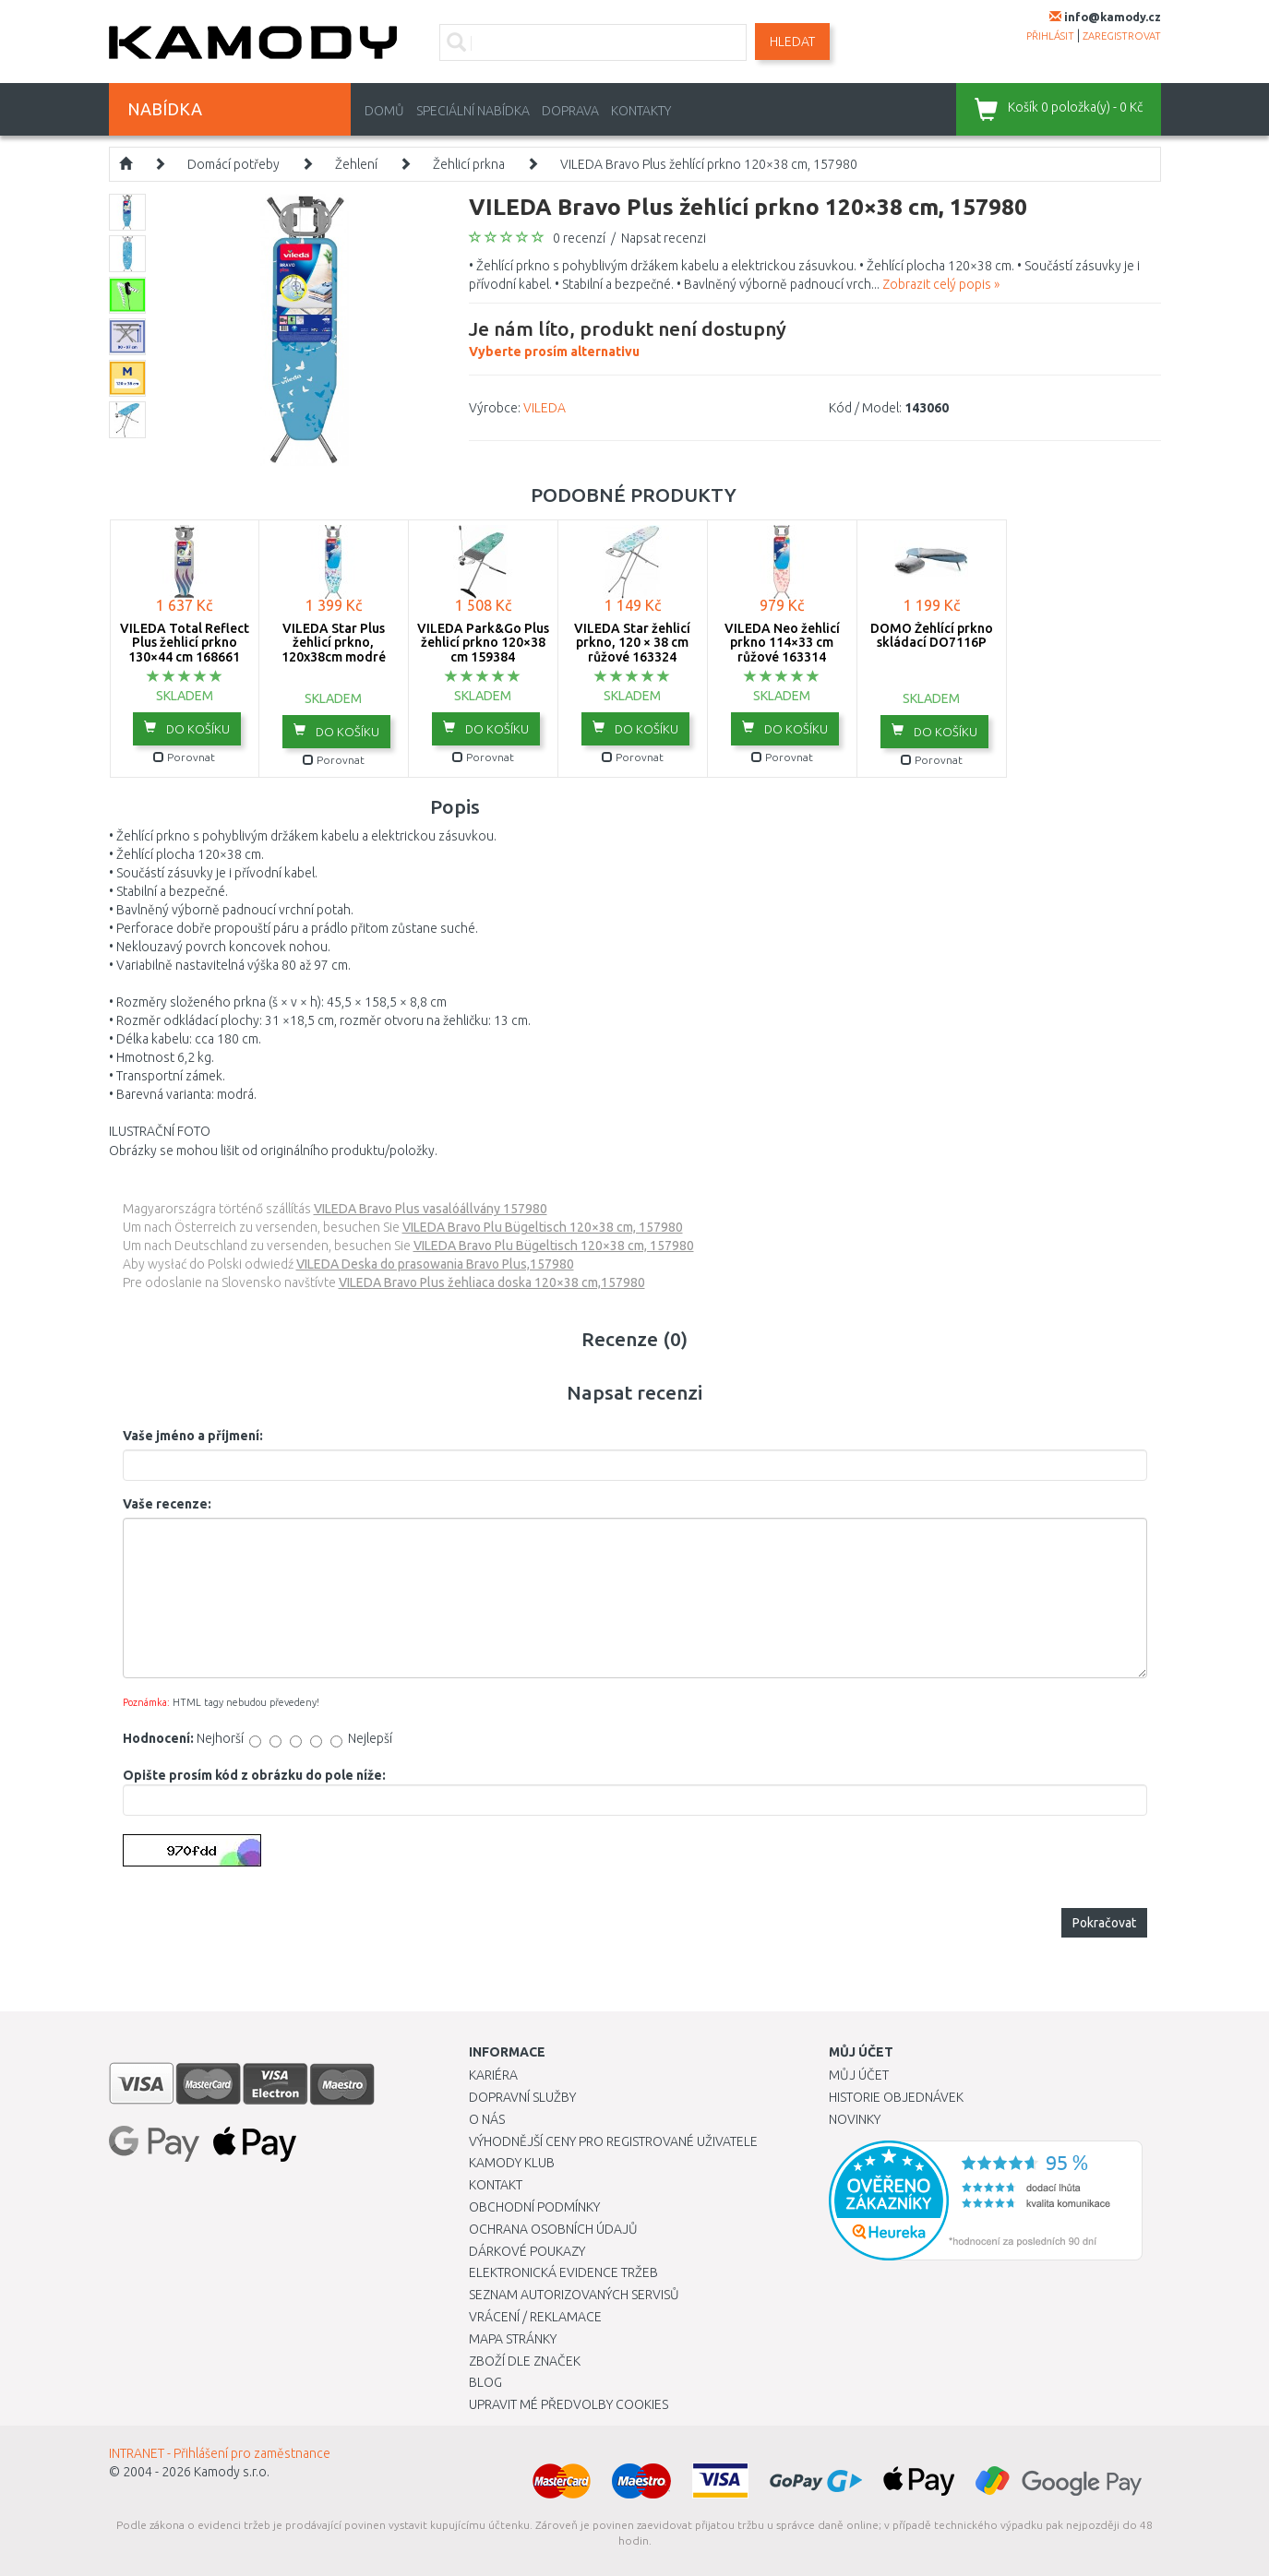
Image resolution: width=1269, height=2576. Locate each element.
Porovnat (184, 757)
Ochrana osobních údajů (553, 2229)
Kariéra (493, 2075)
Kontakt (495, 2184)
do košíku (187, 728)
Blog (485, 2382)
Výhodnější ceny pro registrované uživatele (613, 2141)
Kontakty (641, 110)
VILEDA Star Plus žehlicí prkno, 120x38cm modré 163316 (333, 649)
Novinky (854, 2119)
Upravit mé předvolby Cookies (568, 2404)
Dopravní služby (522, 2097)
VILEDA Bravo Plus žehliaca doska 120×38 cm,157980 (492, 1282)
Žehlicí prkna (469, 164)
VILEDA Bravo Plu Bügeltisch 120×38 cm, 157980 (542, 1227)
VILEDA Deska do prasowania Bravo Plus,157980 (435, 1264)
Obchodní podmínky (534, 2207)
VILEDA (544, 407)
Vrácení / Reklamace (535, 2316)
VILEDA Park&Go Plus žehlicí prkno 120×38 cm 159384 (483, 642)
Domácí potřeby (233, 164)
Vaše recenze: (167, 1504)
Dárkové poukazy (527, 2251)
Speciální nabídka (473, 110)
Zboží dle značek (525, 2361)
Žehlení (356, 164)
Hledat (792, 41)
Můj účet (859, 2075)
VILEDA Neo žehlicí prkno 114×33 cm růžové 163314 (782, 642)
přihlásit (1050, 36)
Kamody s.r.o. (231, 2471)
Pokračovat (1104, 1922)
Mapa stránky (513, 2339)
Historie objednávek (896, 2097)
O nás (487, 2119)
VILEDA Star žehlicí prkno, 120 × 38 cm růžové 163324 (632, 642)
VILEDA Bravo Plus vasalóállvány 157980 (430, 1208)
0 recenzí (579, 238)
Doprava (570, 110)
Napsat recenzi (663, 238)
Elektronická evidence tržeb (563, 2272)
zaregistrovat (1122, 36)
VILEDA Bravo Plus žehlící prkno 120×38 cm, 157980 (708, 164)
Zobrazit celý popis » (941, 284)
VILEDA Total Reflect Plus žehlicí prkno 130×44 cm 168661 (184, 642)
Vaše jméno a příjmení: (193, 1435)
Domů (384, 110)
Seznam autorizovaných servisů (574, 2294)
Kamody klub (512, 2162)
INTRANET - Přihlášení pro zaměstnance (219, 2453)
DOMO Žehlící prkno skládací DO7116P (931, 635)
